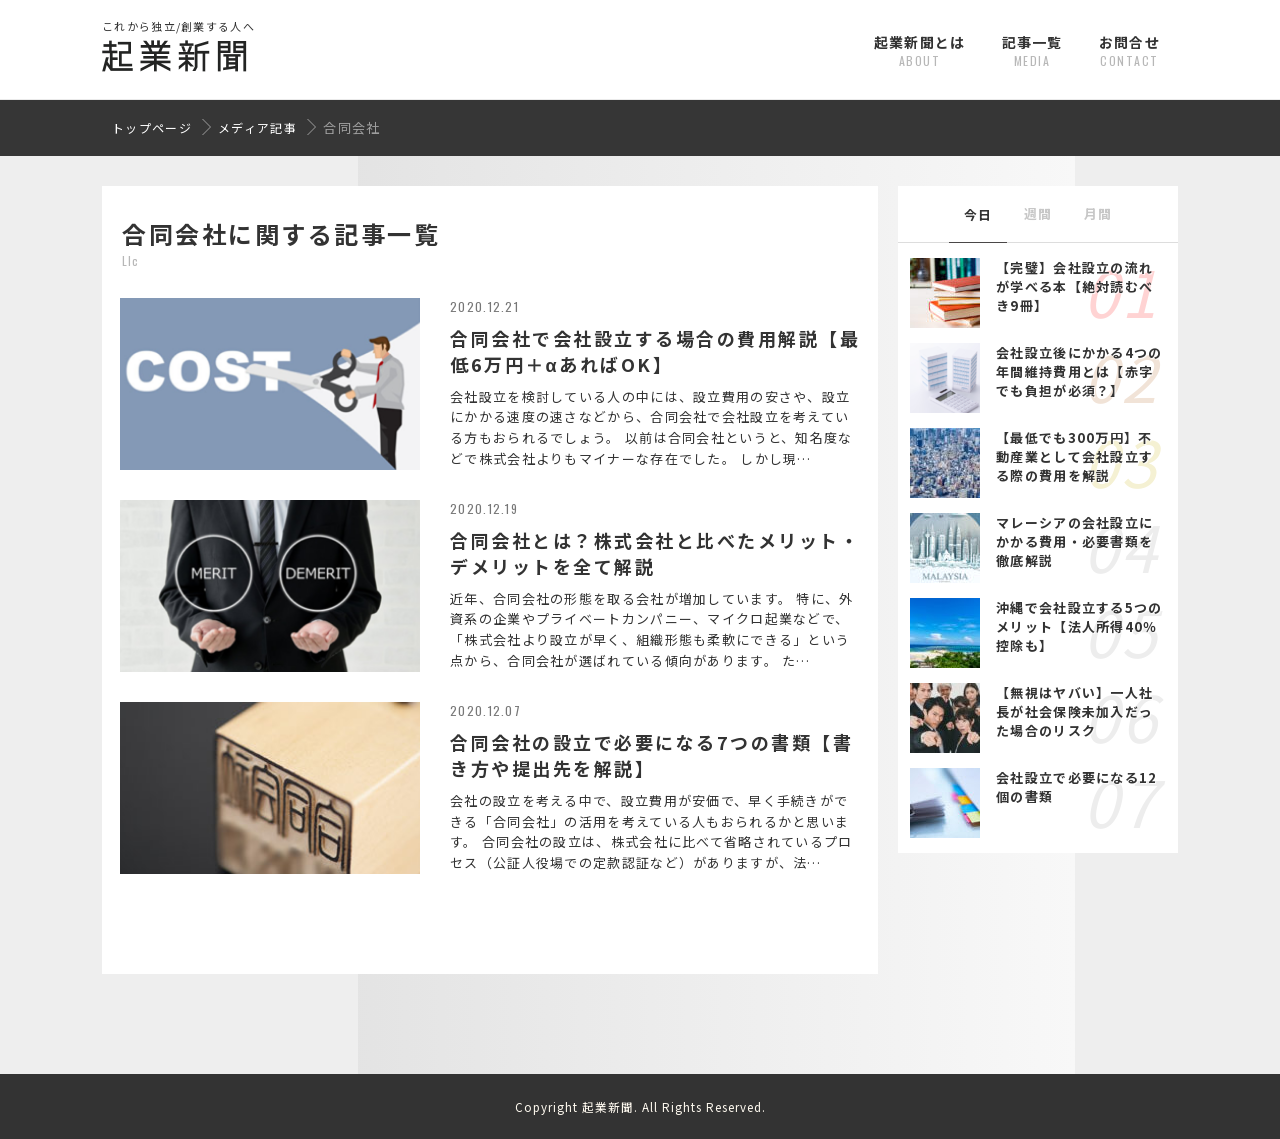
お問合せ (1129, 50)
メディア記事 (257, 127)
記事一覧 (1032, 50)
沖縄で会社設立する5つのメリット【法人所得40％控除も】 (1079, 626)
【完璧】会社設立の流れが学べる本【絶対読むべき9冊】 (1074, 286)
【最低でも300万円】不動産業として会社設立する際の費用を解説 (1074, 456)
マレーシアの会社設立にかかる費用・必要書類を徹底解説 (1074, 541)
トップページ (152, 127)
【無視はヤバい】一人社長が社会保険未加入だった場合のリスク (1074, 711)
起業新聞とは (920, 50)
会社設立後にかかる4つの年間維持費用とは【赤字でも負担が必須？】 (1079, 371)
